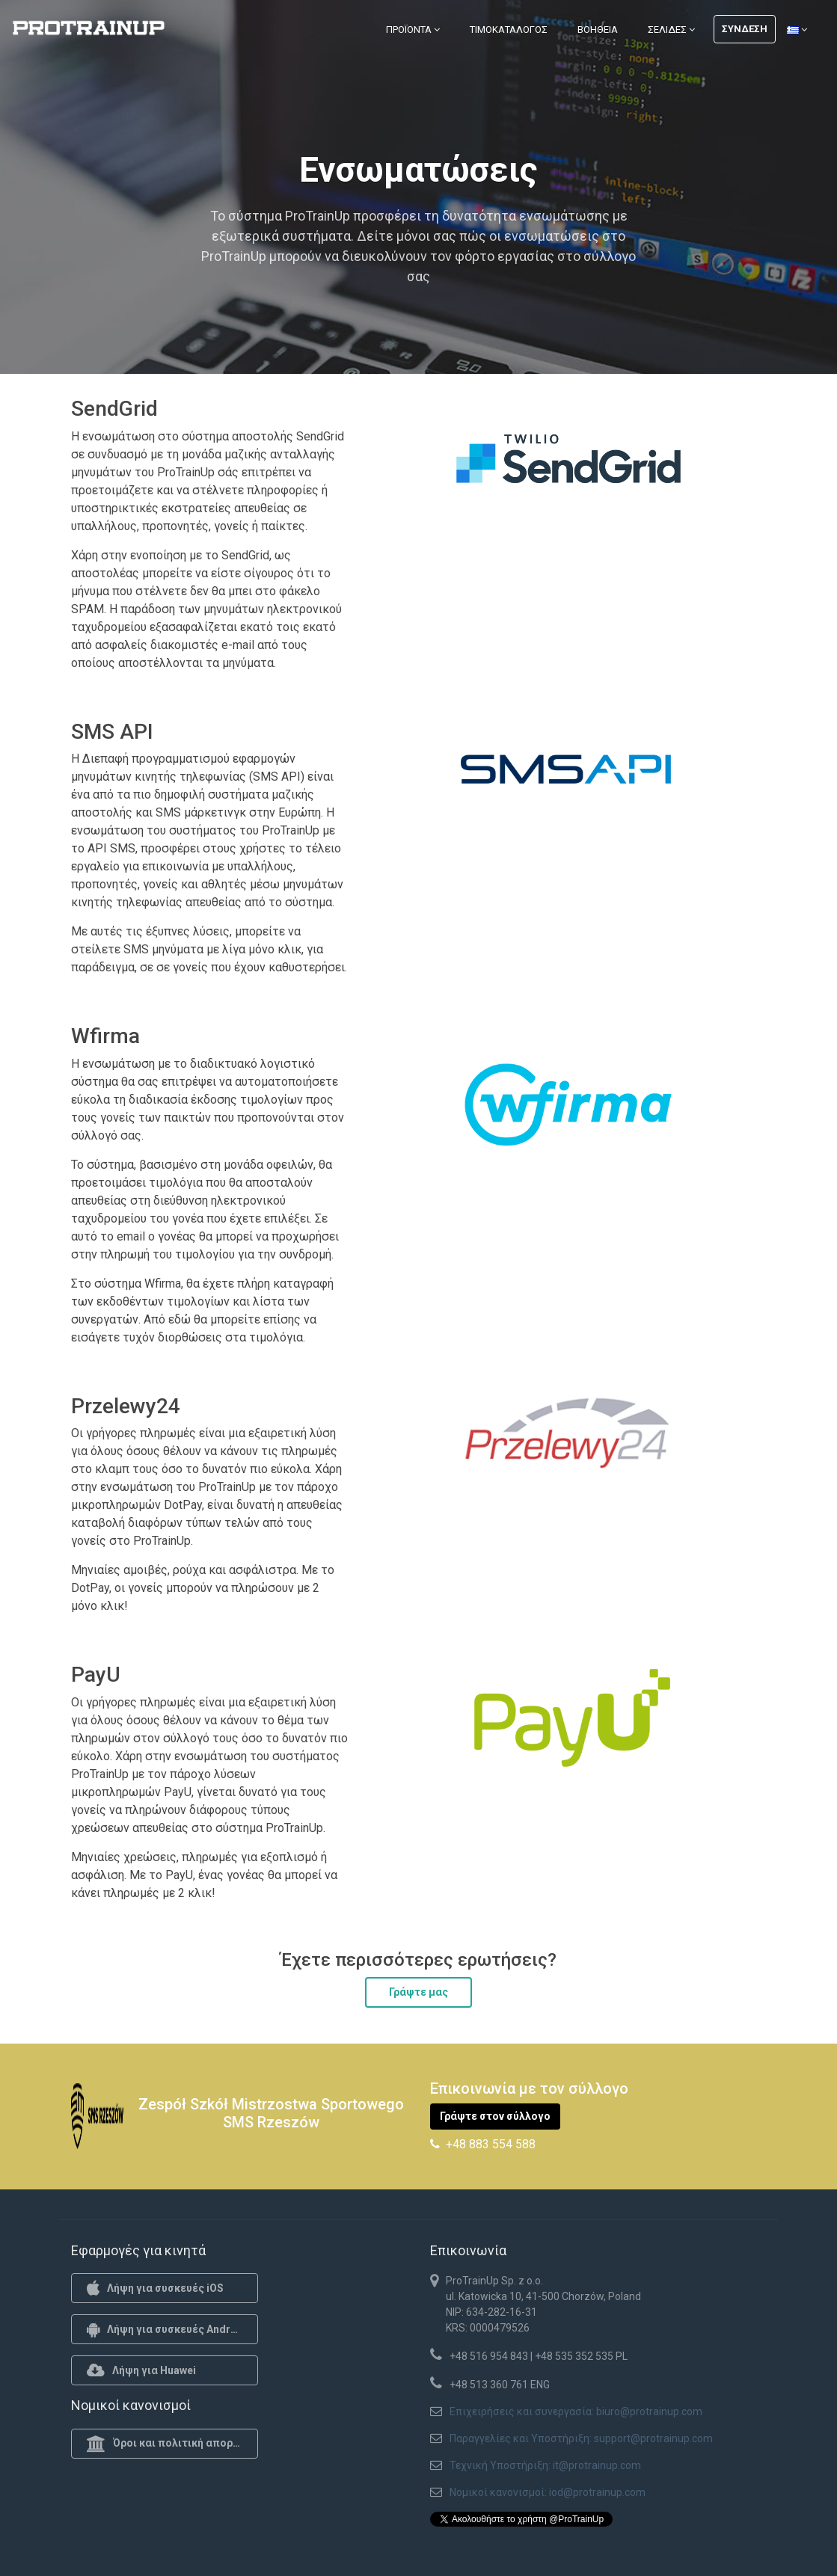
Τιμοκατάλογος (509, 29)
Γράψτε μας (418, 1992)
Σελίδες (671, 29)
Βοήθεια (597, 29)
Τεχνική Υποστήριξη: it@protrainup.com (545, 2465)
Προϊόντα (413, 29)
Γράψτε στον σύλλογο (495, 2116)
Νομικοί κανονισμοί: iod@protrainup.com (548, 2492)
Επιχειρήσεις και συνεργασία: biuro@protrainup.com (576, 2411)
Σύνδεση (744, 28)
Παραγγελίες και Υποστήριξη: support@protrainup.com (581, 2438)
